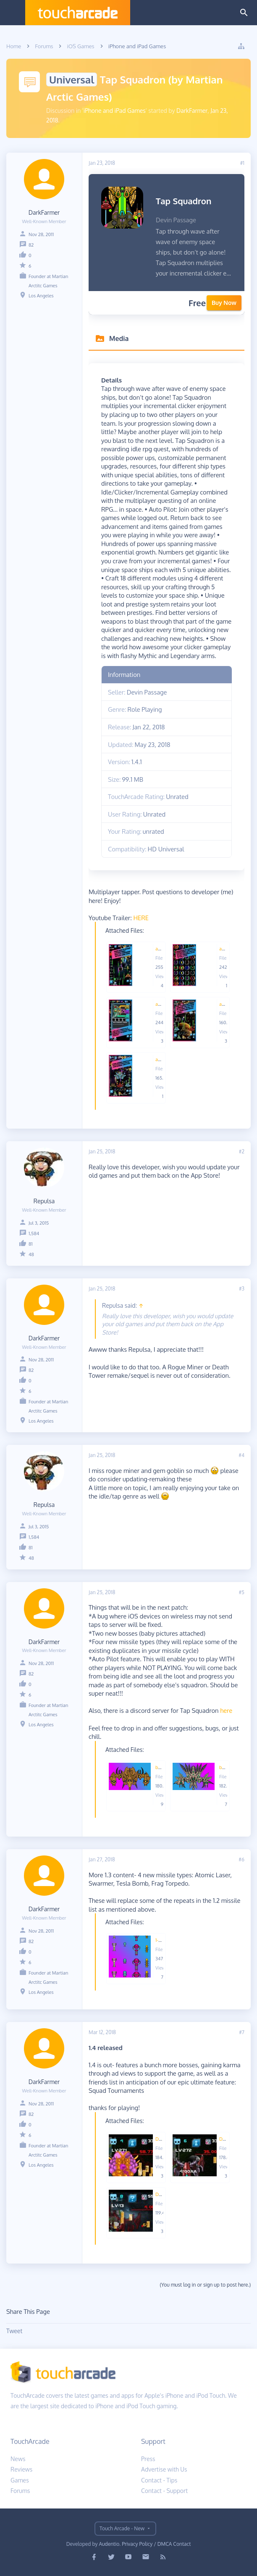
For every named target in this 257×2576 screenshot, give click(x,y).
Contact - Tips (159, 2480)
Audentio (109, 2544)
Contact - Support (164, 2490)
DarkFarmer (191, 110)
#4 (241, 1455)
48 (31, 1254)
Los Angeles (41, 296)
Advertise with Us (164, 2469)
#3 (241, 1288)
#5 (241, 1592)
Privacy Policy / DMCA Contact (156, 2544)
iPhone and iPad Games (115, 110)
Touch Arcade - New (122, 2528)
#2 (241, 1151)
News (17, 2458)
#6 (241, 1859)
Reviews (21, 2469)
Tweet (14, 2330)
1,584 (34, 1233)
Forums (20, 2490)
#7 (241, 2032)
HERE (141, 917)
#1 (242, 163)
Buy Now (224, 302)
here (226, 1710)
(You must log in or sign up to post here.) (205, 2285)
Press (148, 2458)
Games (19, 2480)
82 (31, 245)
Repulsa (44, 1201)
